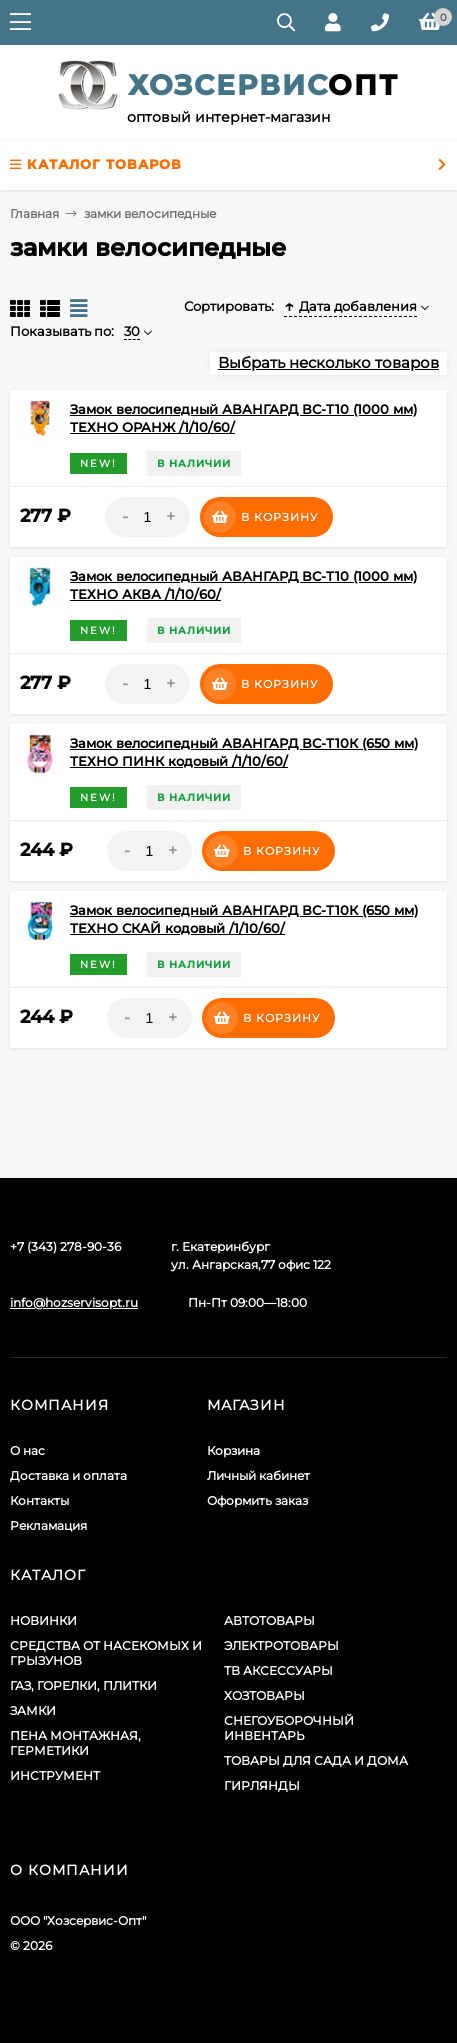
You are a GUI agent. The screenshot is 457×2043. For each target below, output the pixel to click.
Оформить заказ (257, 1500)
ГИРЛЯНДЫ (262, 1785)
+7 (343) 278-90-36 (65, 1246)
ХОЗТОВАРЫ (264, 1695)
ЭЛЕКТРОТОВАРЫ (281, 1645)
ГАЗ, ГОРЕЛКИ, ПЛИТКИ (83, 1685)
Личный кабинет (258, 1475)
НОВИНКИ (43, 1620)
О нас (27, 1450)
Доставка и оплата (68, 1475)
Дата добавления (350, 306)
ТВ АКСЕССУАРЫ (278, 1670)
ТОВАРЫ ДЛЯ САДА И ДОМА (316, 1760)
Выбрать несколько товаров (328, 362)
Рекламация (48, 1525)
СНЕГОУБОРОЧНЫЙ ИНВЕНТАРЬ (289, 1728)
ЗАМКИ (33, 1710)
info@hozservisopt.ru (74, 1302)
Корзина (233, 1450)
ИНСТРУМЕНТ (55, 1775)
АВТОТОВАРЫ (269, 1620)
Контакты (39, 1500)
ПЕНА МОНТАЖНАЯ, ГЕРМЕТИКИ (75, 1743)
